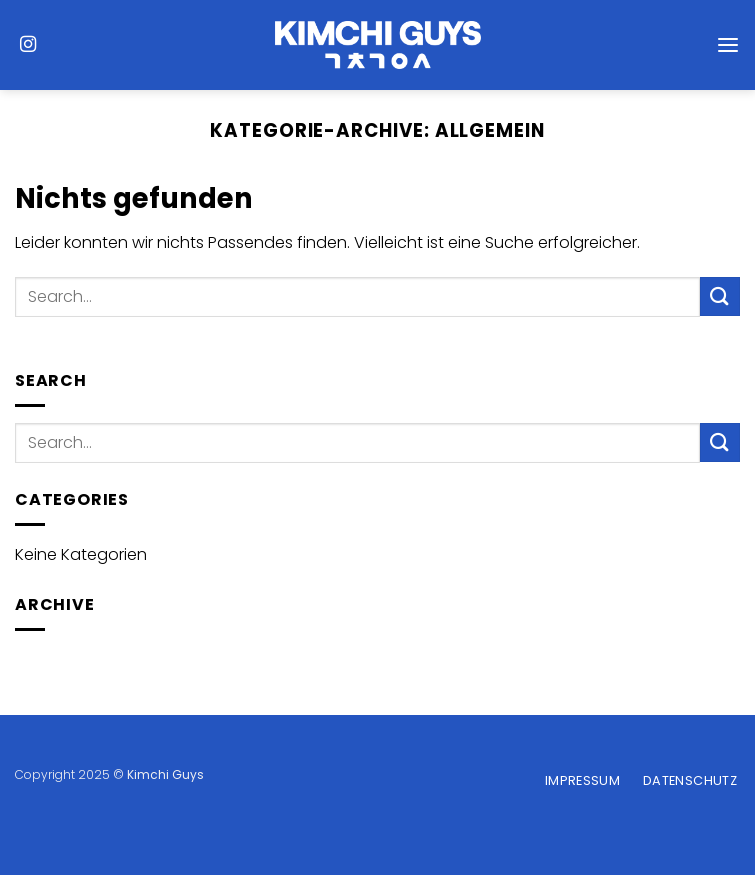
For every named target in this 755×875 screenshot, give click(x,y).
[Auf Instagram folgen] (28, 45)
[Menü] (728, 44)
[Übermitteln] (720, 296)
